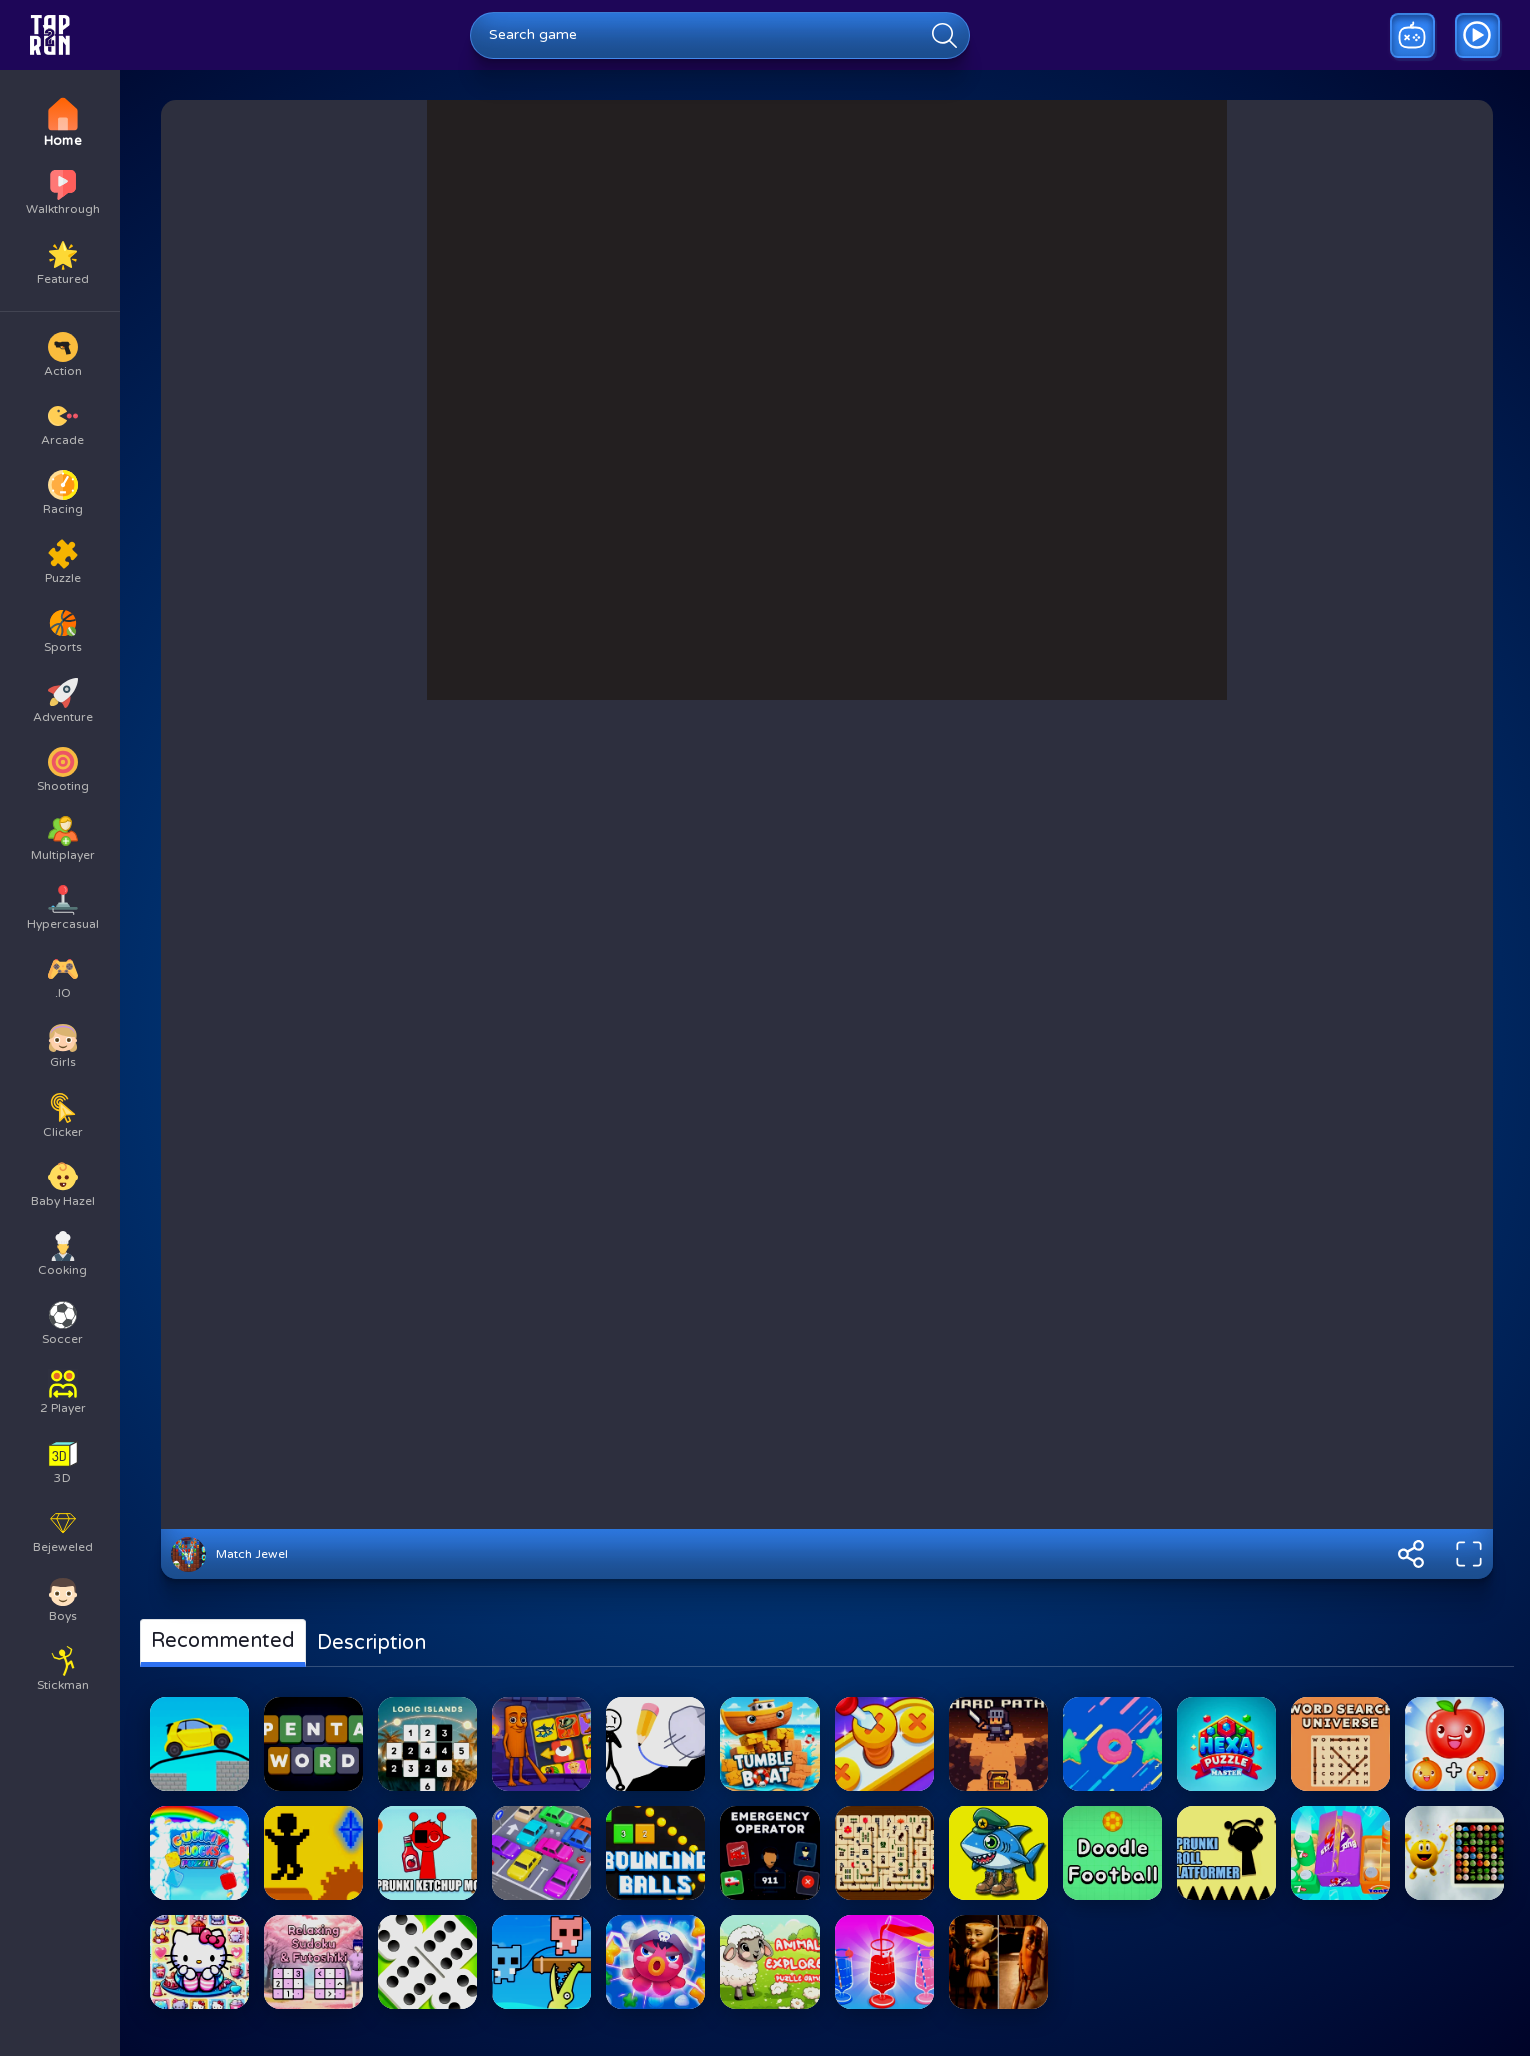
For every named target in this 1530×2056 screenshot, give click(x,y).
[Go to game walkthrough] (1477, 35)
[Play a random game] (1412, 35)
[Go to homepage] (50, 35)
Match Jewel (252, 1554)
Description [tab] (371, 1643)
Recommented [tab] (223, 1641)
